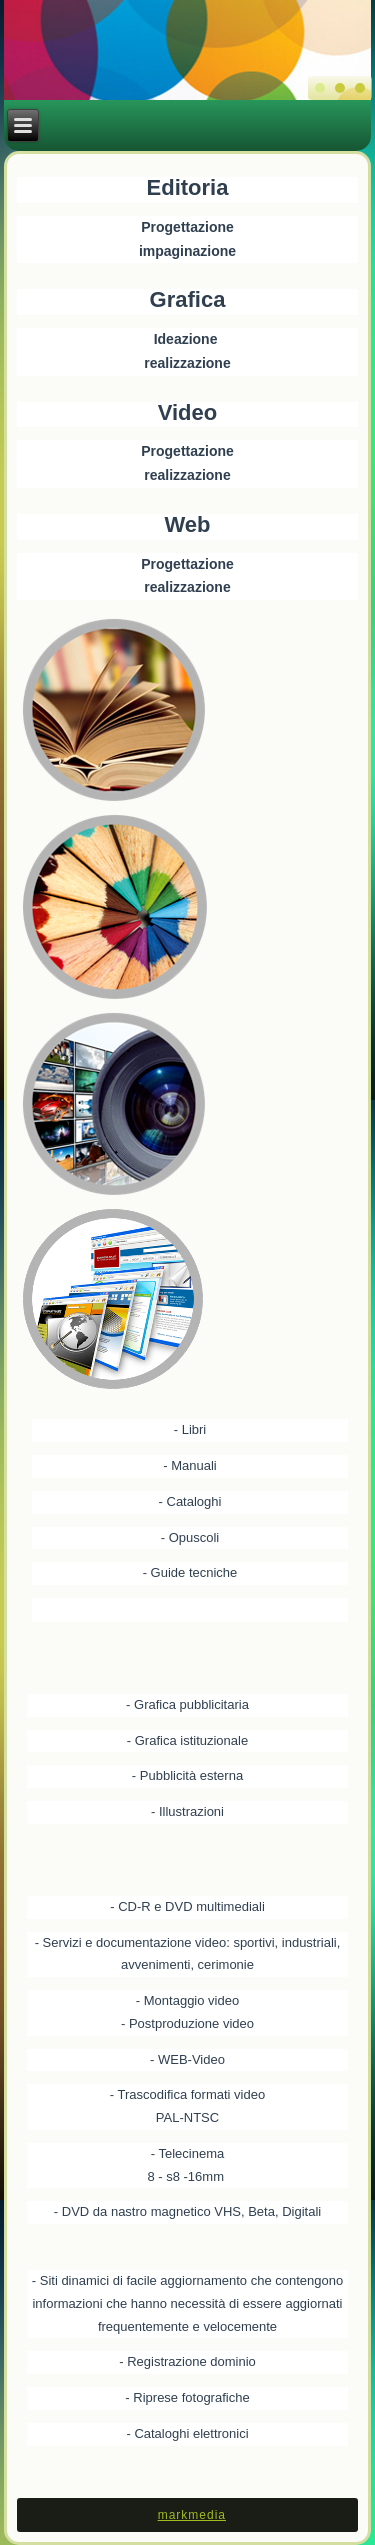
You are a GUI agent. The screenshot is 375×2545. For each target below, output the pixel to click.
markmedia (192, 2515)
